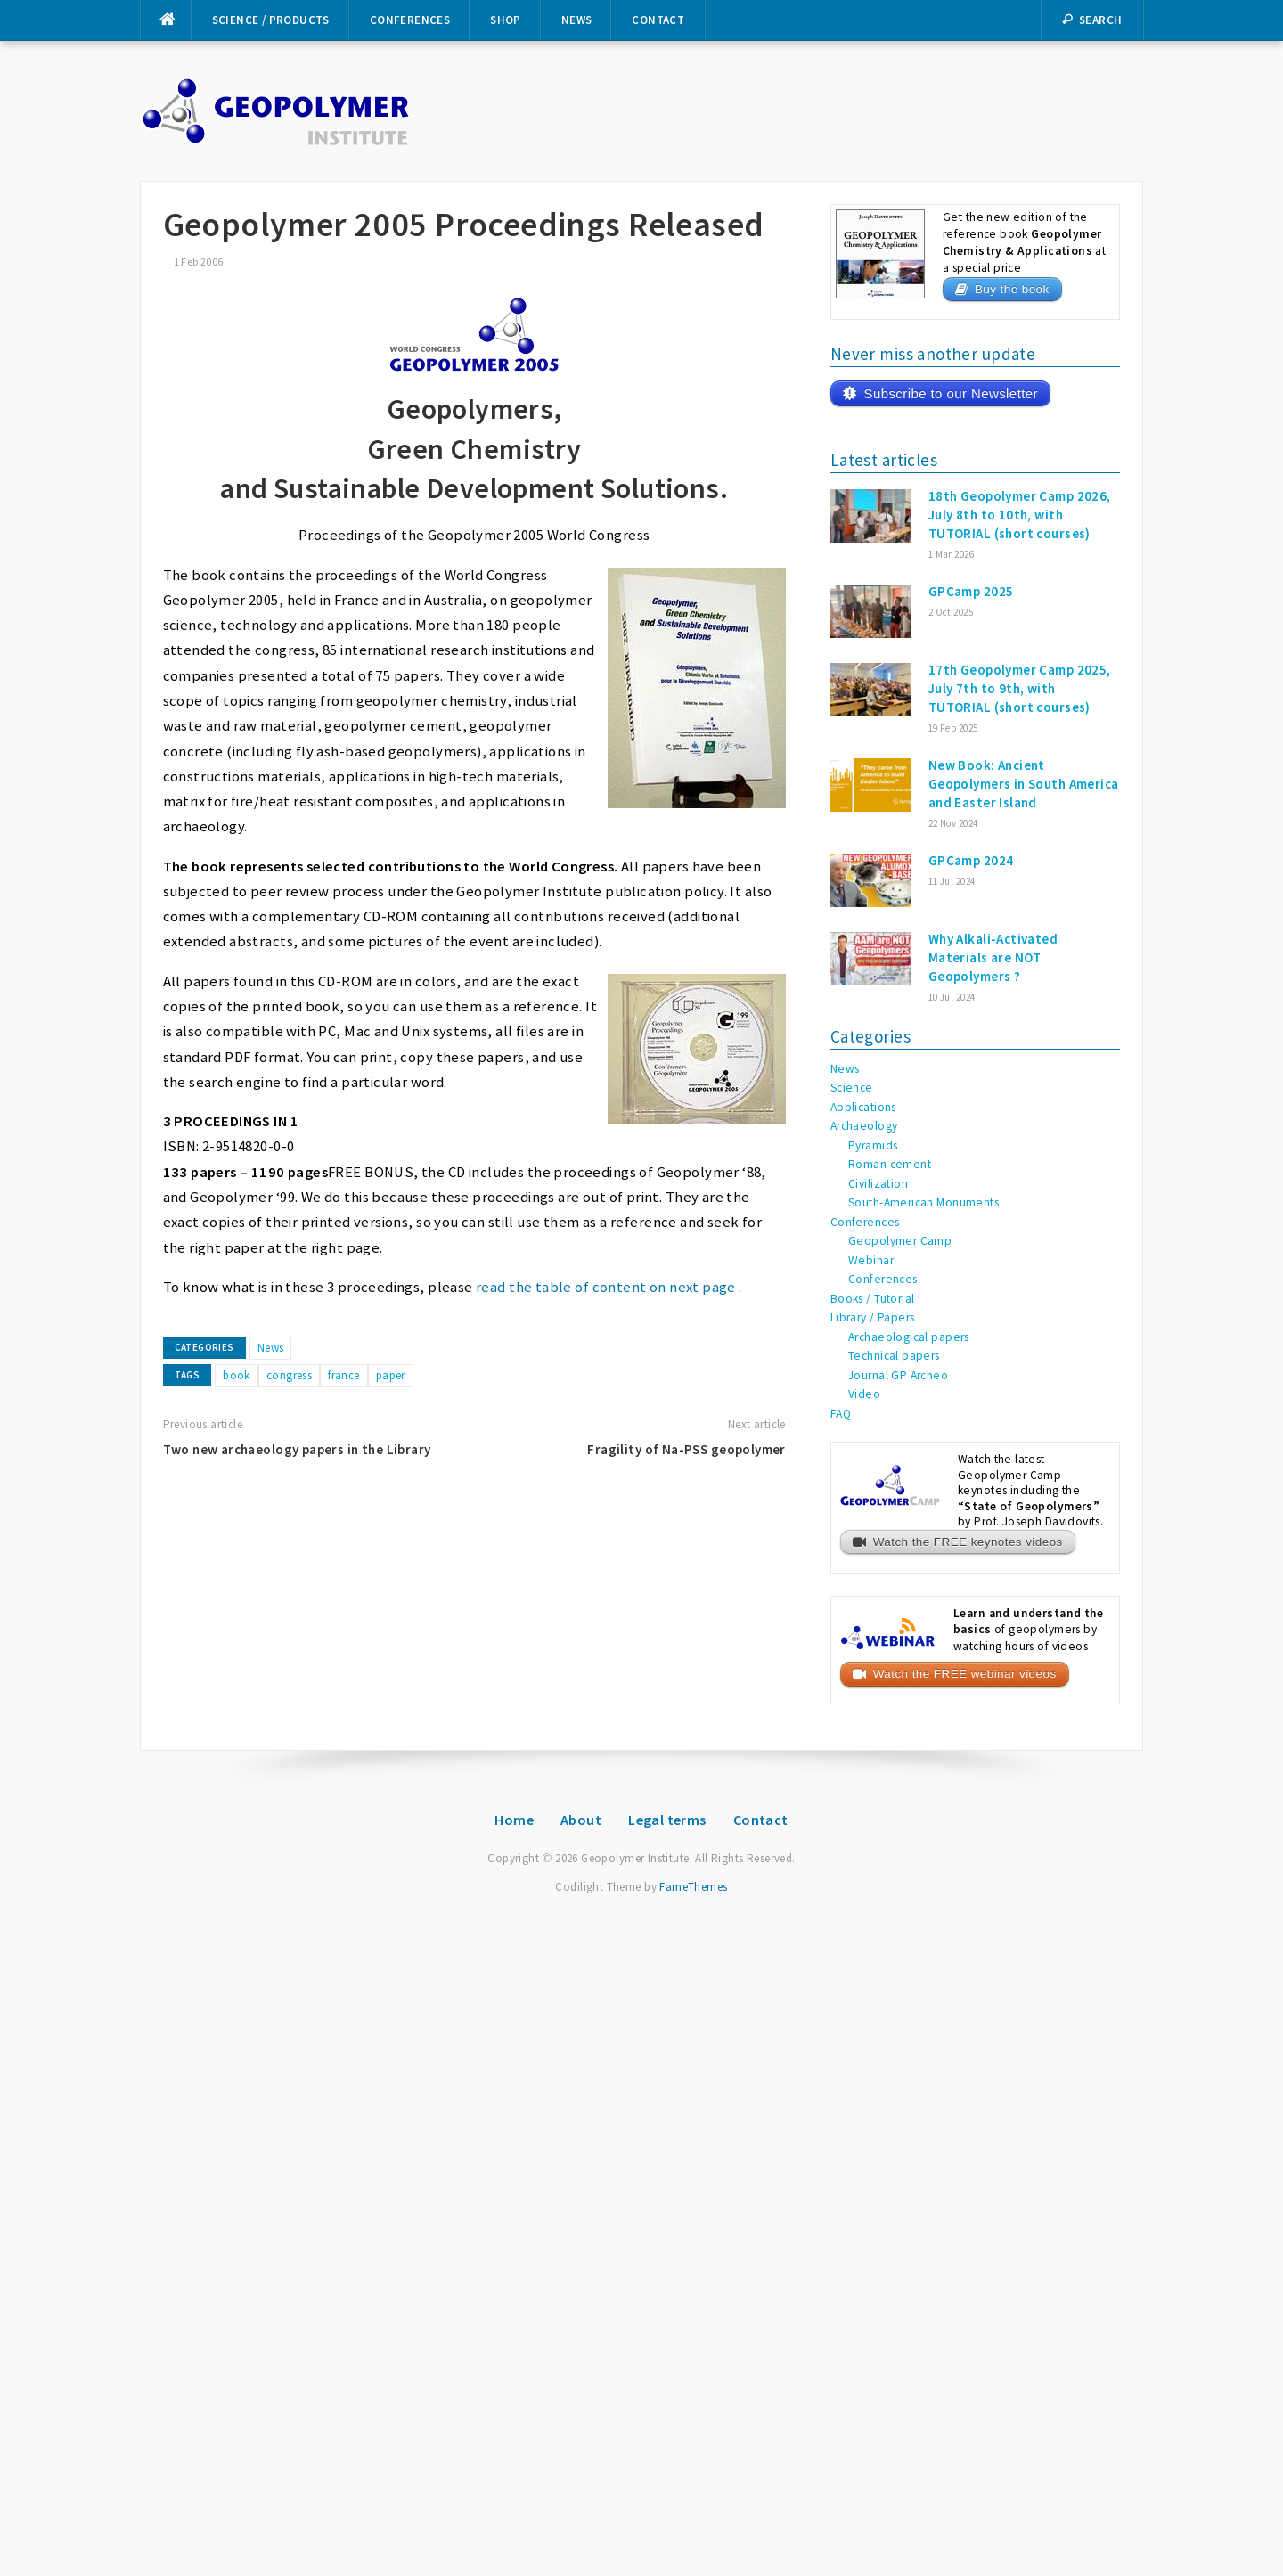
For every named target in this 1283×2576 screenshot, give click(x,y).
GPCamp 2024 (971, 860)
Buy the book (1012, 289)
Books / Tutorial (872, 1298)
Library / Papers (872, 1317)
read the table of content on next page (606, 1287)
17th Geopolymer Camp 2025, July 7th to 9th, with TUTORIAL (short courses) (1019, 688)
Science (851, 1087)
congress (289, 1375)
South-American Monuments (923, 1202)
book (236, 1375)
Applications (863, 1107)
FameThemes (693, 1886)
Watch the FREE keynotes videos (968, 1542)
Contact (658, 20)
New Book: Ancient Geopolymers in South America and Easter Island (1023, 783)
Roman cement (889, 1164)
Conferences (410, 20)
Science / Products (271, 20)
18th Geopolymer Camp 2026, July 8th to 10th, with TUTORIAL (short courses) (1019, 514)
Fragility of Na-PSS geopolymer (686, 1449)
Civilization (878, 1183)
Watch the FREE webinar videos (965, 1674)
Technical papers (894, 1355)
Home (514, 1819)
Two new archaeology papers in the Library (297, 1449)
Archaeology (864, 1125)
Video (864, 1394)
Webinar (871, 1260)
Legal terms (667, 1819)
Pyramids (872, 1145)
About (580, 1819)
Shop (505, 20)
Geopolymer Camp (900, 1240)
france (344, 1375)
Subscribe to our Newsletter (950, 393)
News (576, 20)
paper (390, 1375)
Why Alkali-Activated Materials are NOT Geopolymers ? (993, 957)
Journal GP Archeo (898, 1375)
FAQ (840, 1413)
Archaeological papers (908, 1337)
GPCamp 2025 (971, 591)
